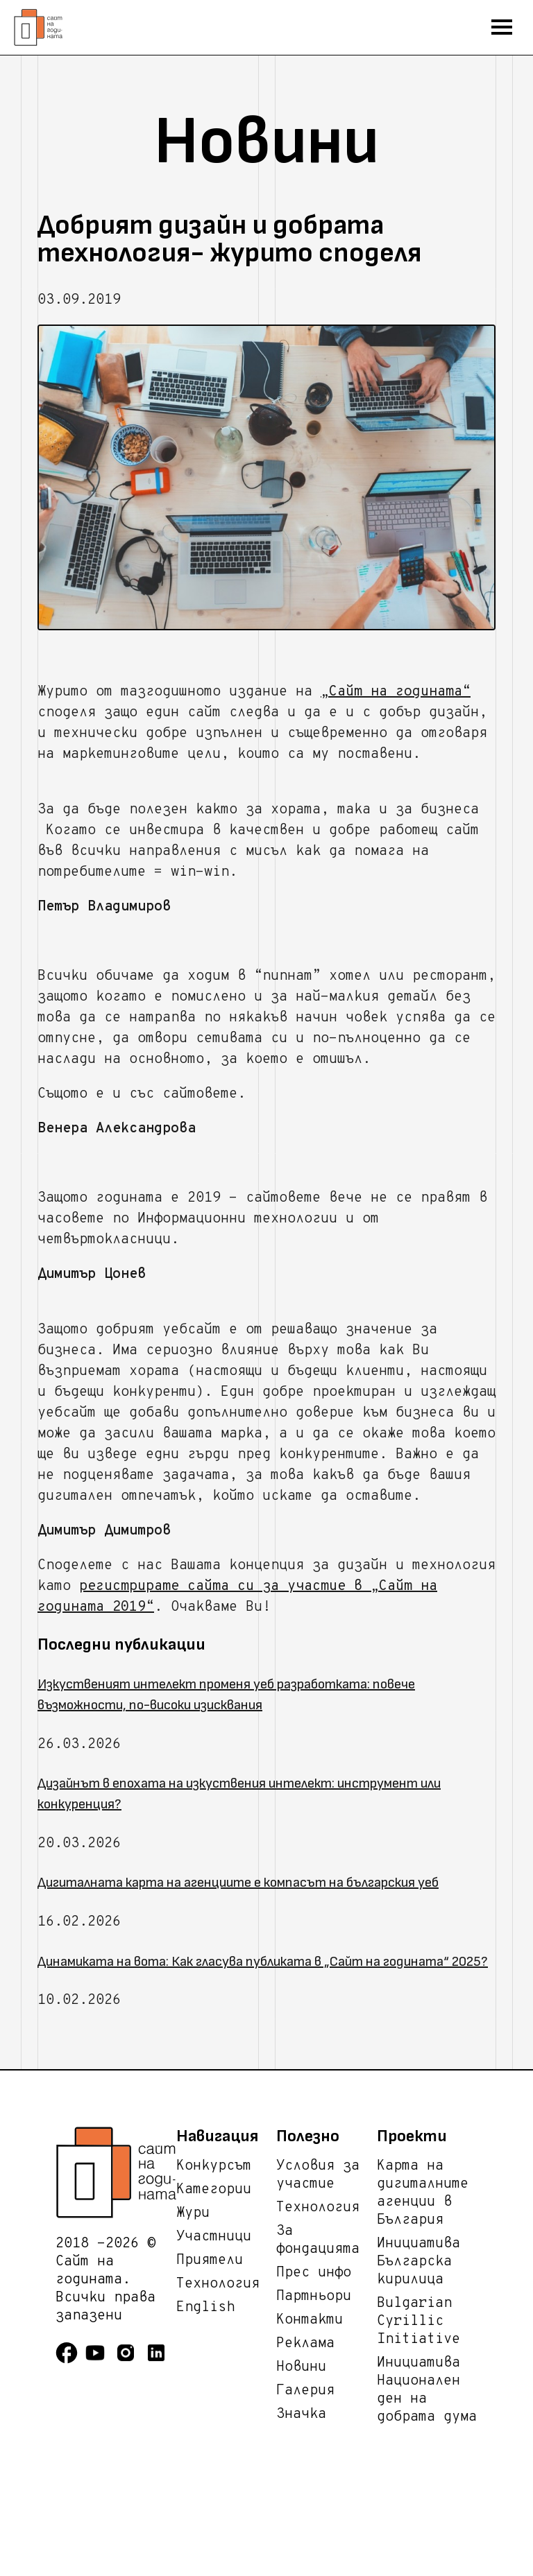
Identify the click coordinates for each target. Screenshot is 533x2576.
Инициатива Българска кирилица (418, 2262)
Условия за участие (317, 2175)
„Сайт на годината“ (396, 692)
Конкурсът (213, 2166)
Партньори (313, 2297)
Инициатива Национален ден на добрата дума (427, 2390)
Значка (301, 2414)
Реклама (305, 2344)
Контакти (309, 2320)
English (205, 2308)
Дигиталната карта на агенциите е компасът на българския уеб (238, 1882)
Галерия (305, 2391)
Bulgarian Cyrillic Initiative (418, 2321)
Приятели (209, 2260)
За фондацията (317, 2240)
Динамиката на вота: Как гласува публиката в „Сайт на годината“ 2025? (262, 1961)
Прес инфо (313, 2273)
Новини (301, 2367)
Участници (213, 2237)
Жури (193, 2213)
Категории (213, 2190)
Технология (218, 2284)
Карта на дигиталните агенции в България (422, 2193)
